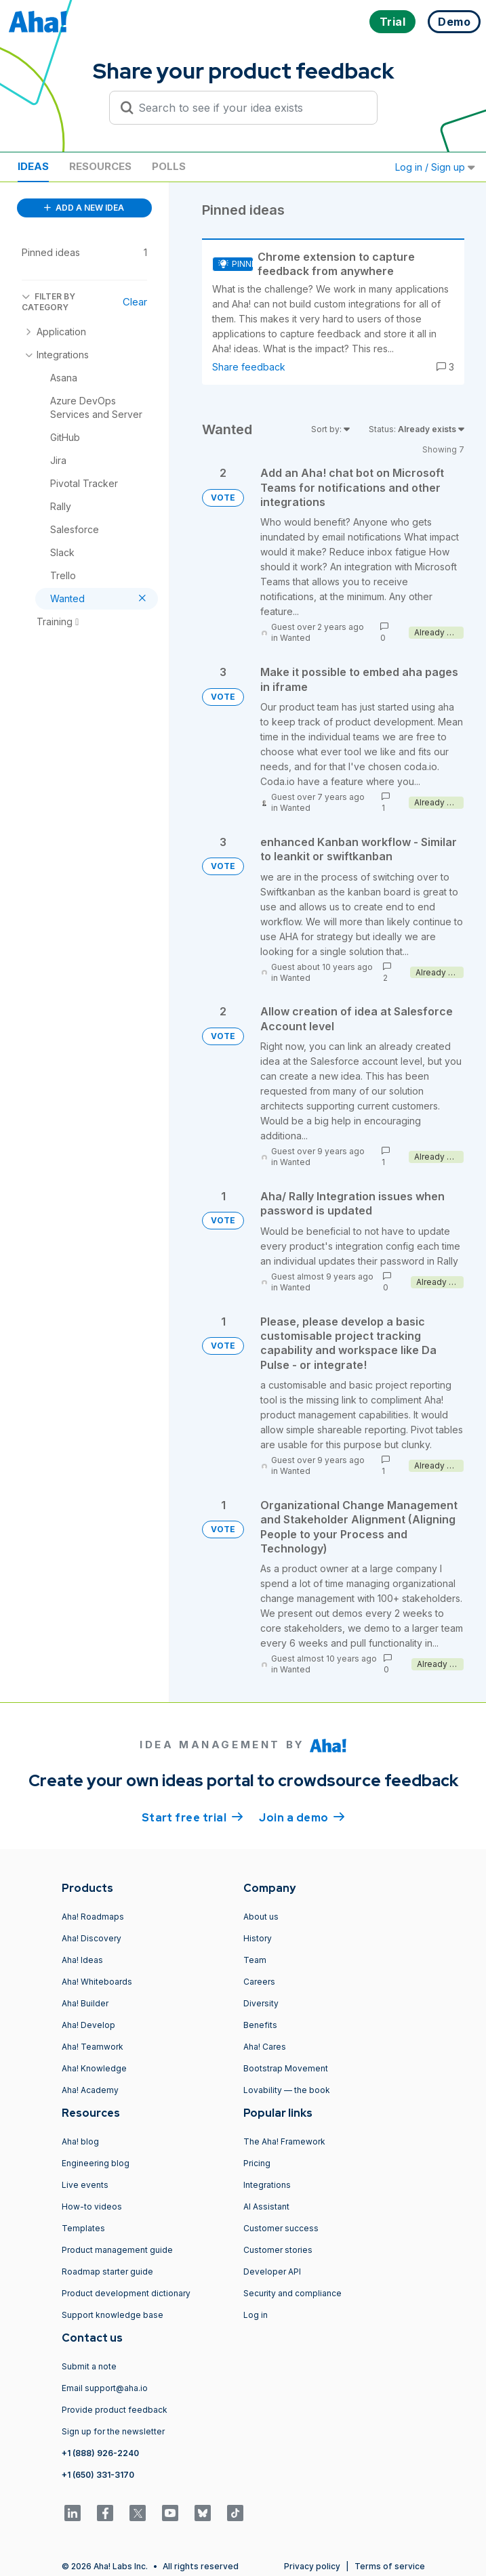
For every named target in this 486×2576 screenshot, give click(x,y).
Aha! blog (80, 2141)
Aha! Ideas (82, 1960)
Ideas (33, 166)
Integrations (267, 2185)
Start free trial (192, 1816)
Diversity (261, 2003)
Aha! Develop (88, 2025)
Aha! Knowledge (94, 2068)
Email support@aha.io (105, 2388)
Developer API (272, 2271)
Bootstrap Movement (285, 2068)
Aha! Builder (85, 2003)
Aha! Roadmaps (93, 1917)
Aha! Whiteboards (97, 1982)
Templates (83, 2228)
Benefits (260, 2025)
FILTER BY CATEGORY (48, 301)
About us (261, 1917)
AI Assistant (266, 2206)
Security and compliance (292, 2293)
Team (254, 1960)
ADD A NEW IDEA (84, 208)
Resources (100, 166)
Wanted (295, 638)
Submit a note (89, 2366)
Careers (259, 1982)
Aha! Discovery (91, 1938)
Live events (85, 2185)
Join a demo (301, 1816)
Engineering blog (95, 2163)
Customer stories (277, 2250)
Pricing (256, 2163)
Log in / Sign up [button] (435, 167)
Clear (135, 301)
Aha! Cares (264, 2047)
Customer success (281, 2228)
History (257, 1938)
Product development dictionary (126, 2293)
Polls (169, 166)
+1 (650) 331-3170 (98, 2475)
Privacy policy (312, 2566)
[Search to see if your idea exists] (249, 108)
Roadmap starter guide (107, 2271)
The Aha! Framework (284, 2141)
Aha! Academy (90, 2090)
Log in (255, 2315)
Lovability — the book (286, 2090)
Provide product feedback (114, 2410)
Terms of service (390, 2566)
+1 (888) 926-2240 (100, 2453)
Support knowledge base (112, 2315)
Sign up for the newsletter (113, 2431)
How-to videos (92, 2206)
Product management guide (117, 2250)
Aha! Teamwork (92, 2047)
